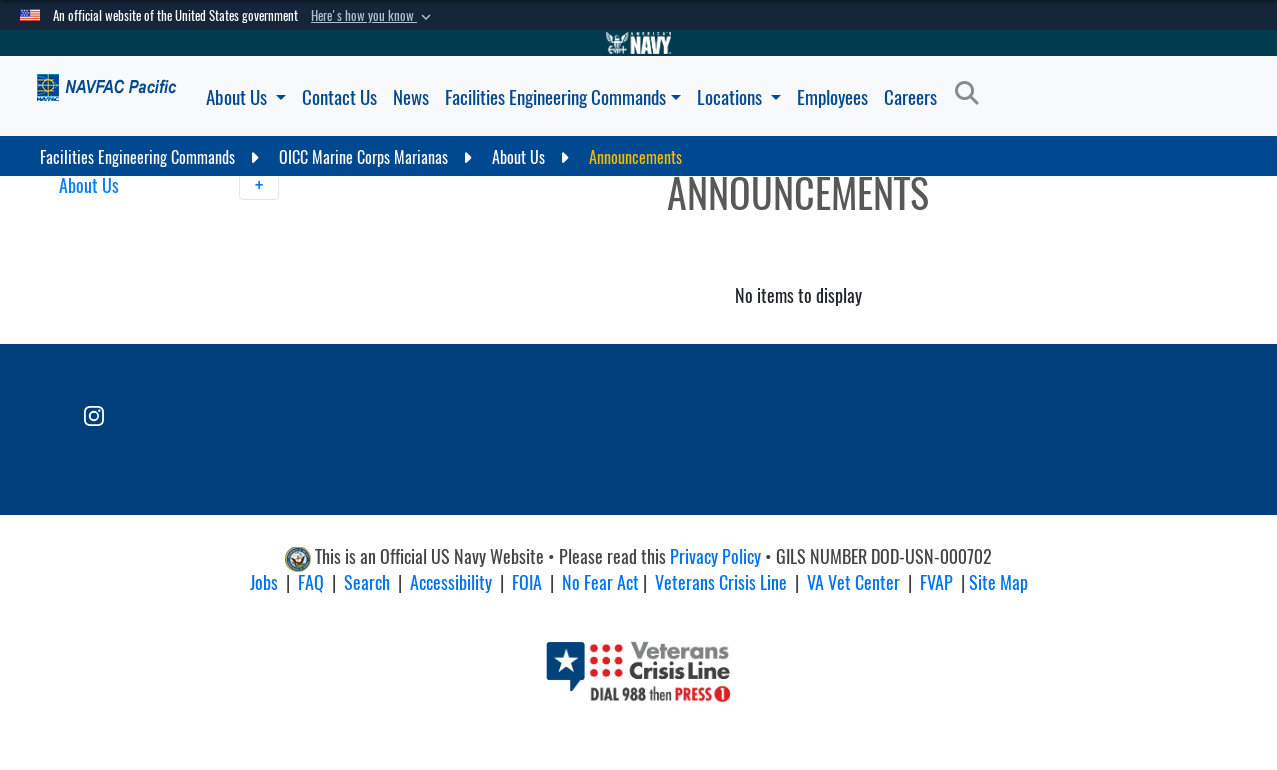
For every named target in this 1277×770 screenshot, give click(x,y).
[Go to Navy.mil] (639, 43)
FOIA (527, 582)
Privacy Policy (715, 557)
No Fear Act (600, 582)
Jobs (264, 582)
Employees (832, 97)
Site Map (998, 582)
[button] (373, 16)
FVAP (936, 582)
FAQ (311, 582)
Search (367, 582)
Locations (739, 97)
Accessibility (451, 582)
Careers (910, 97)
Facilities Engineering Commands (563, 97)
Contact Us (339, 97)
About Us (246, 97)
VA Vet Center (853, 582)
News (411, 97)
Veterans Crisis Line (721, 582)
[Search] (972, 94)
